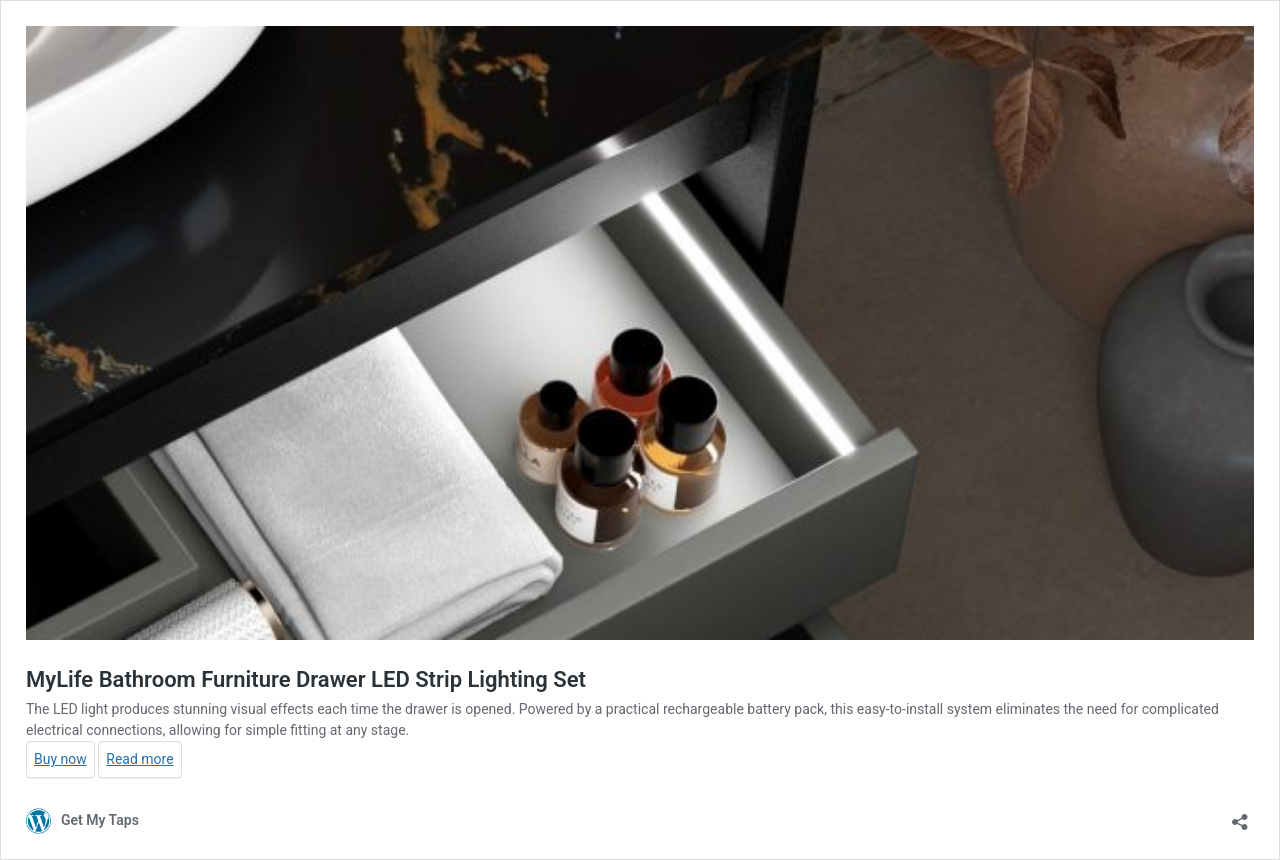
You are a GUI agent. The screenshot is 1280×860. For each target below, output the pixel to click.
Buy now (60, 759)
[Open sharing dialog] (1240, 815)
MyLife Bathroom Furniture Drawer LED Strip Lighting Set (306, 679)
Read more (139, 759)
